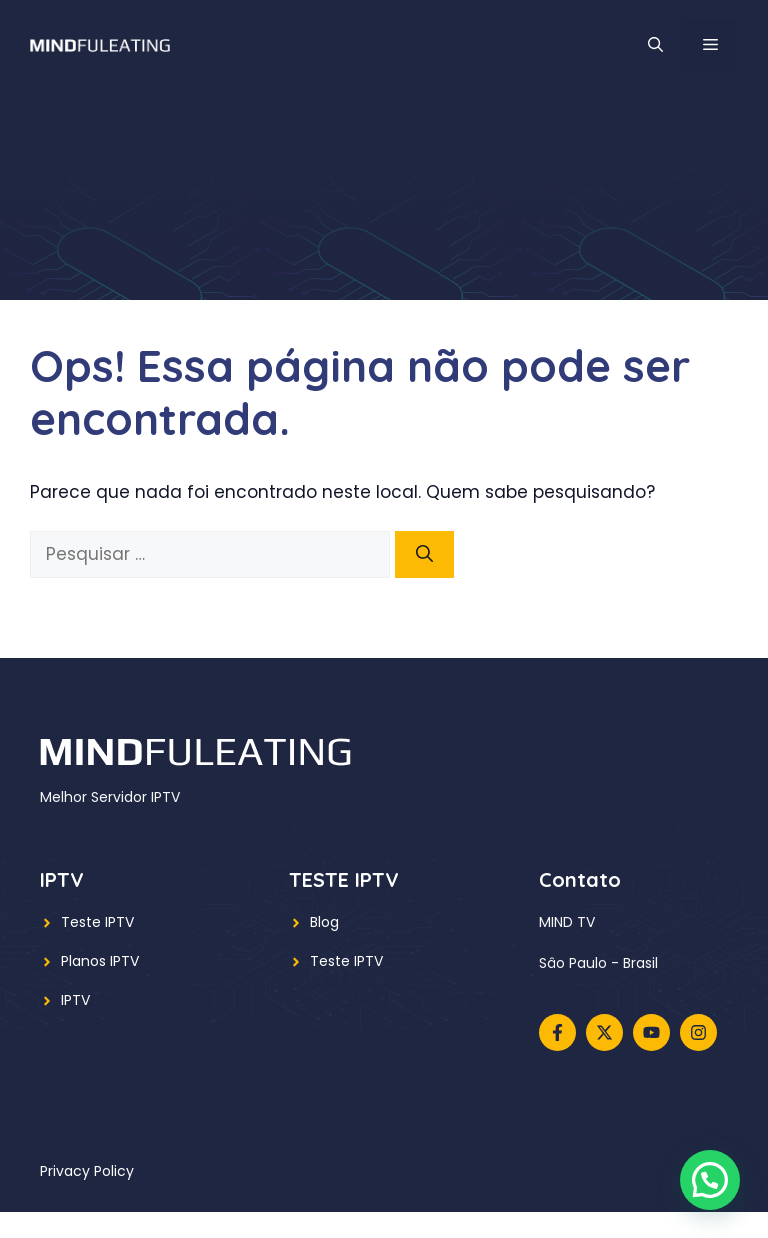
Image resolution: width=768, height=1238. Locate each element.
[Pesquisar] (424, 555)
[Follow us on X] (604, 1032)
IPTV (75, 1000)
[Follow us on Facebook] (557, 1032)
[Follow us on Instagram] (698, 1032)
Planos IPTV (100, 961)
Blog (324, 922)
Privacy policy (87, 1171)
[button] (655, 45)
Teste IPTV (97, 922)
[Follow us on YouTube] (651, 1032)
